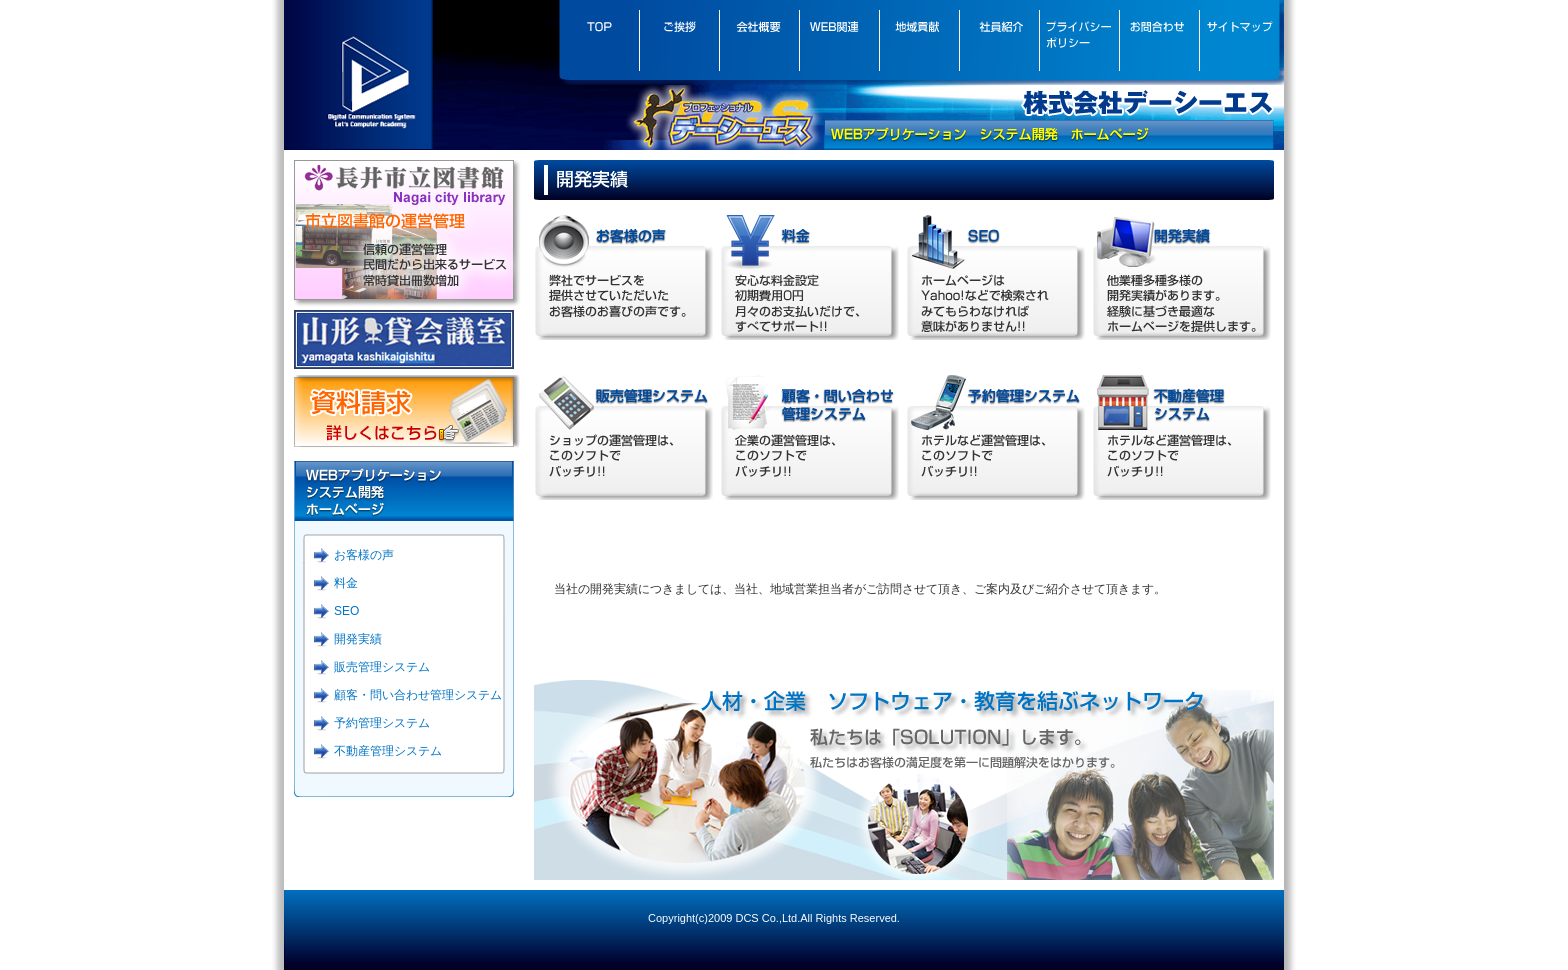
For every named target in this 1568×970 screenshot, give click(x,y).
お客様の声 (364, 555)
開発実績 (358, 639)
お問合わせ (1159, 42)
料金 (346, 583)
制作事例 (1181, 275)
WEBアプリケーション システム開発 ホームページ (404, 491)
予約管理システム (382, 723)
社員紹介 (999, 42)
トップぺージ (599, 42)
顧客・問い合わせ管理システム (418, 695)
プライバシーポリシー (1079, 42)
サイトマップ (1241, 42)
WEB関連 (839, 42)
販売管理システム (382, 667)
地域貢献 (919, 42)
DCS (358, 74)
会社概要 (759, 42)
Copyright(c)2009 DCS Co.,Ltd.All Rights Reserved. (774, 918)
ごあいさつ (679, 42)
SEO (346, 611)
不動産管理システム (388, 751)
